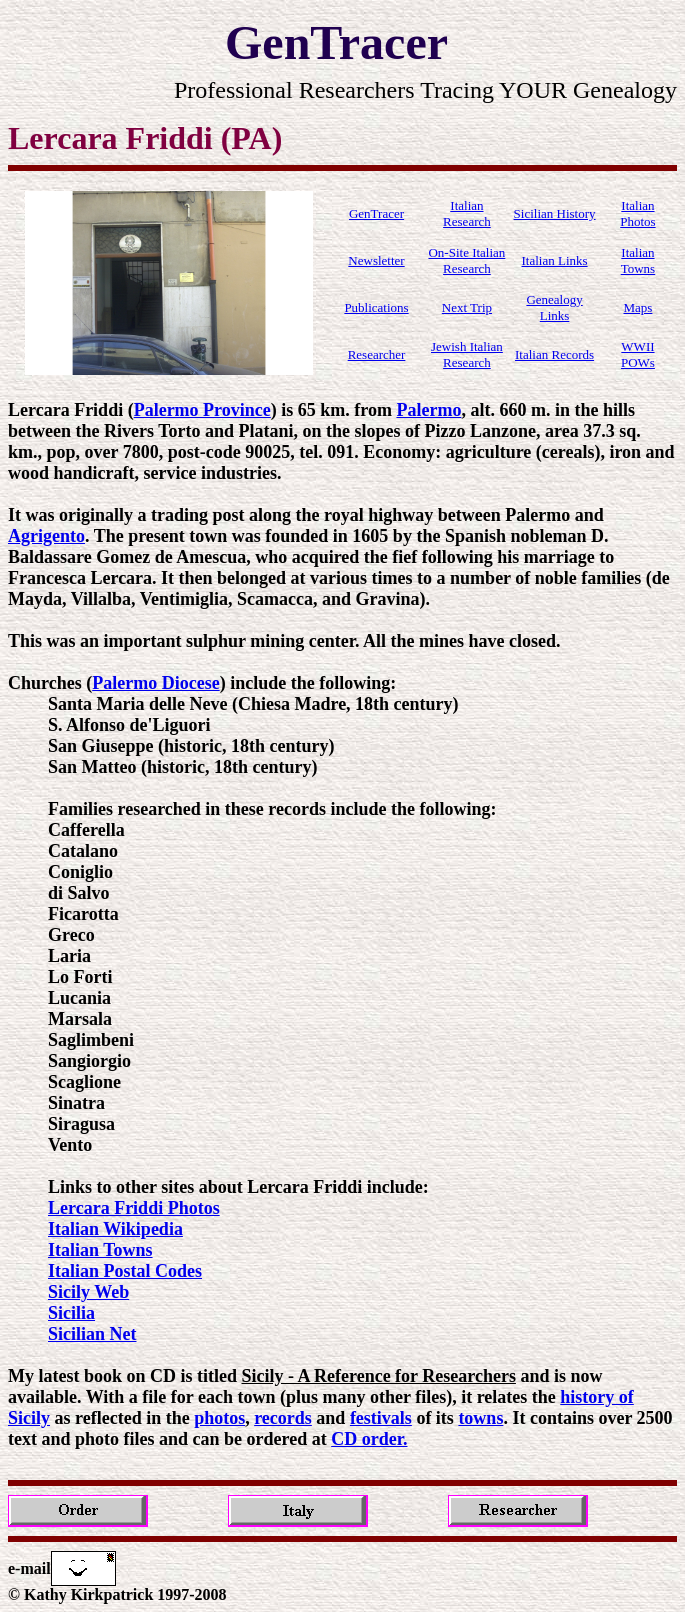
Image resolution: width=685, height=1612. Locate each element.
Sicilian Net (92, 1334)
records (283, 1418)
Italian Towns (100, 1250)
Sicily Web (88, 1292)
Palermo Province (202, 410)
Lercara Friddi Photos (134, 1208)
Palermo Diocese (155, 683)
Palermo (428, 410)
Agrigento (46, 536)
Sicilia (71, 1313)
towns (480, 1418)
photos (219, 1418)
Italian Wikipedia (115, 1229)
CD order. (369, 1439)
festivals (381, 1418)
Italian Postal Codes (125, 1271)
